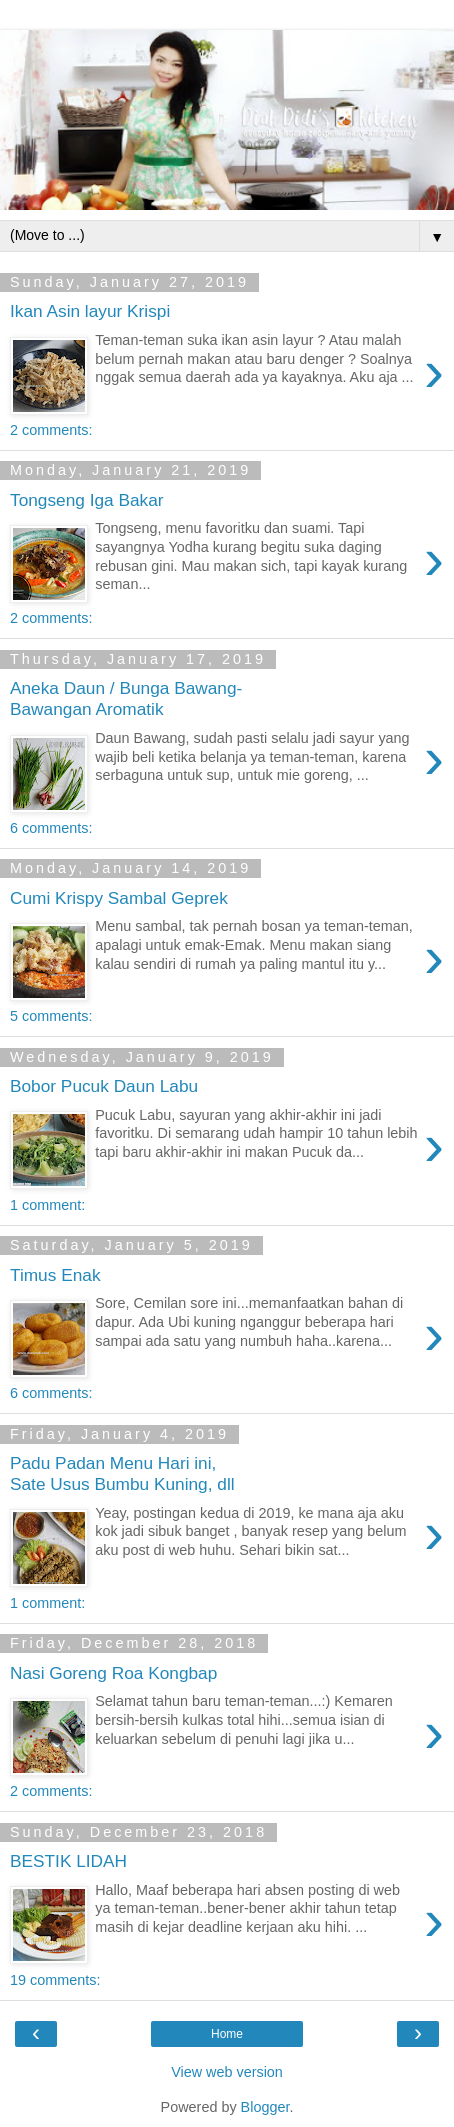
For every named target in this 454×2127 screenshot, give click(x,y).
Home (227, 2034)
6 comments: (51, 828)
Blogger (265, 2107)
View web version (227, 2072)
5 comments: (51, 1016)
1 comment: (47, 1205)
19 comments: (55, 1980)
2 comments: (51, 430)
